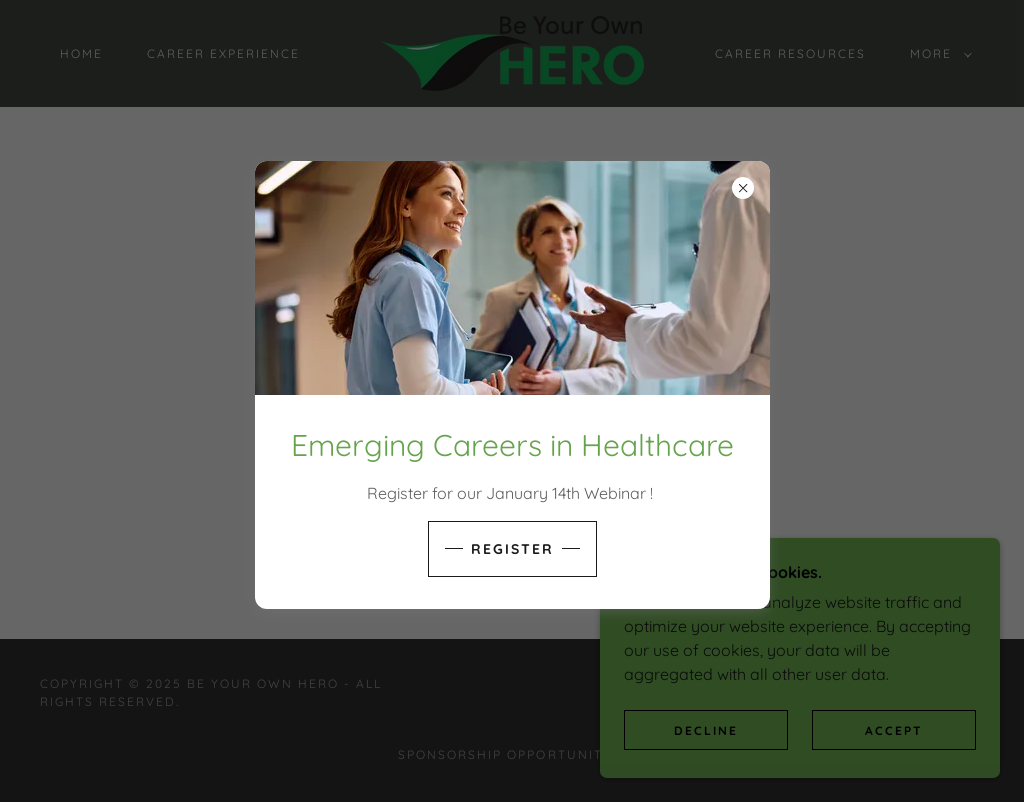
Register (512, 549)
